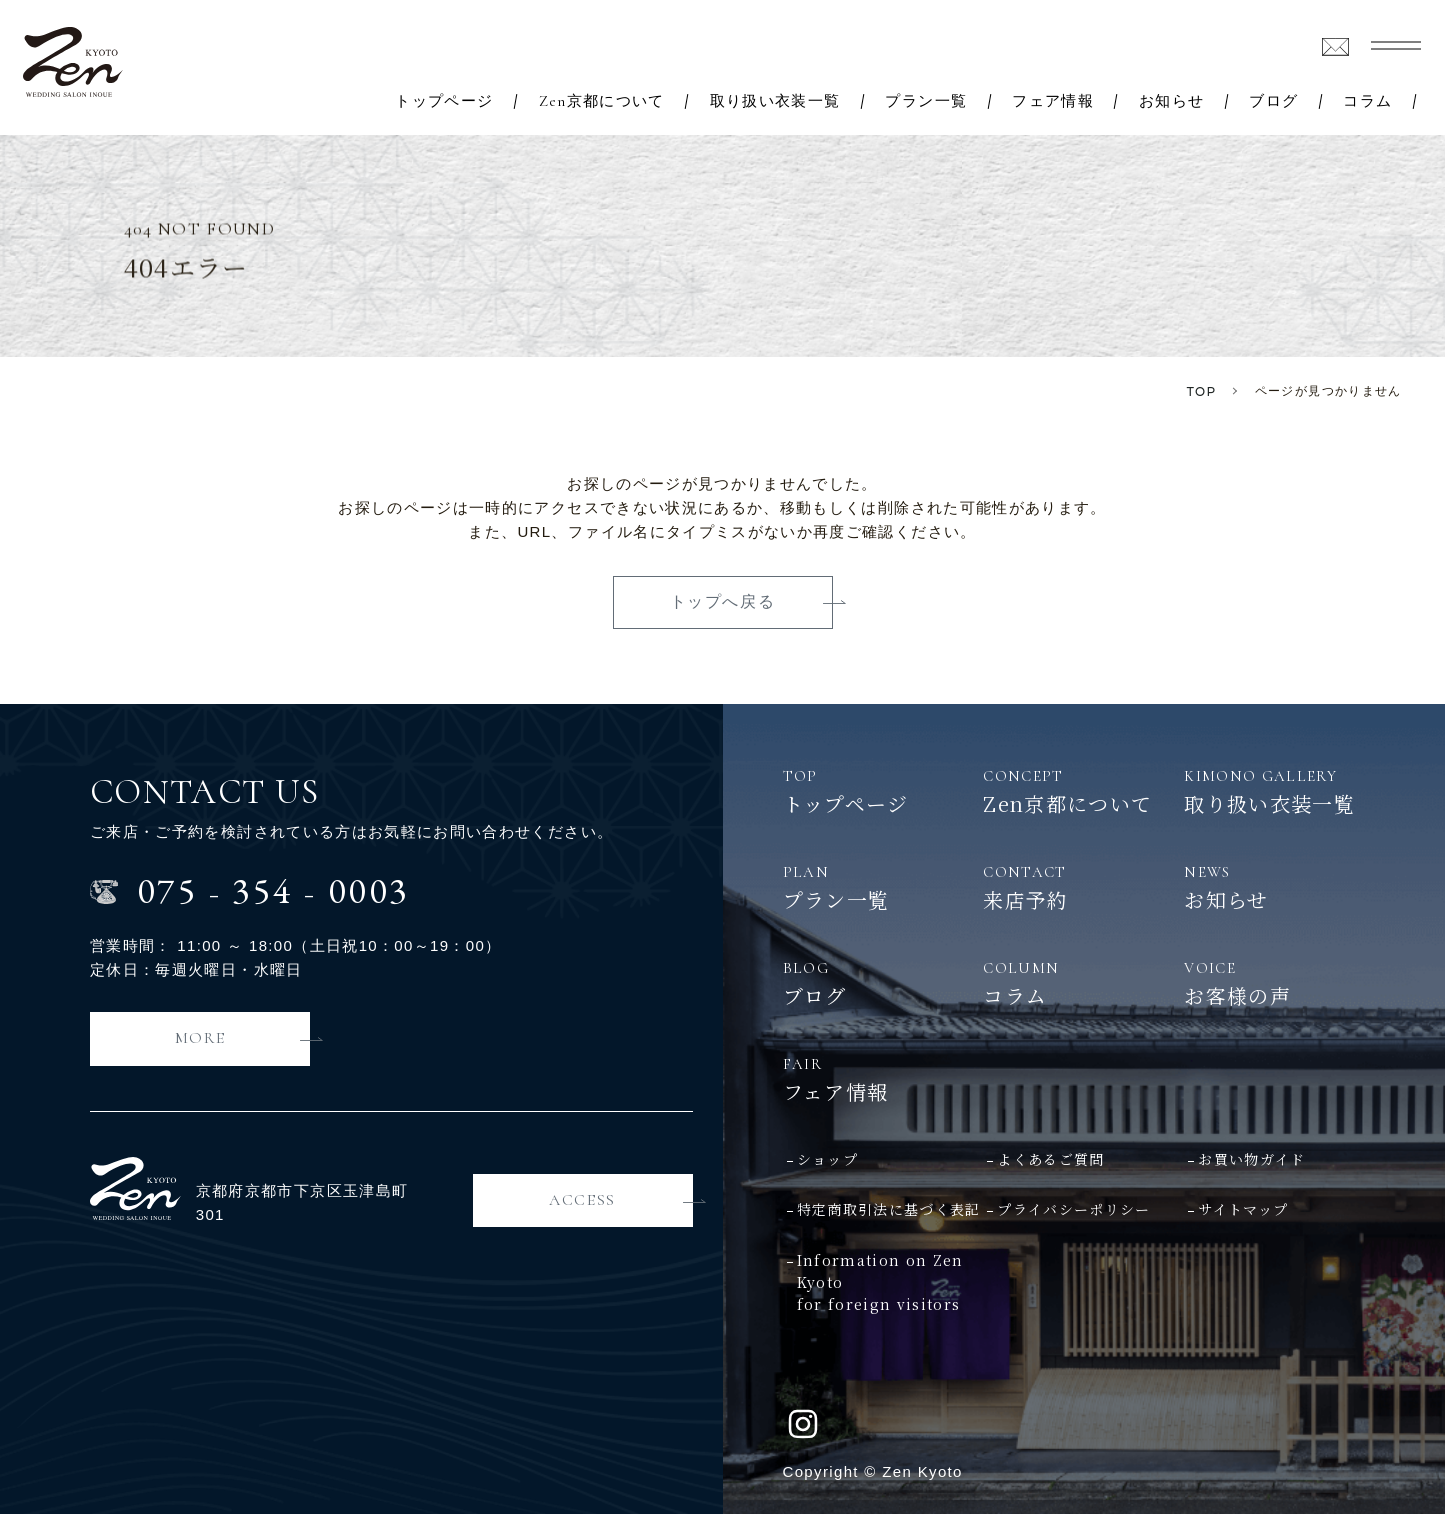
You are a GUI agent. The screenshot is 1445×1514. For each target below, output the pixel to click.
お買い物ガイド (1251, 1159)
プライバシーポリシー (1074, 1209)
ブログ (1273, 101)
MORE (200, 1038)
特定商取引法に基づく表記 (889, 1209)
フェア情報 (1053, 101)
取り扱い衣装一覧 (775, 101)
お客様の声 (1284, 983)
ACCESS (582, 1200)
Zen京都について (602, 101)
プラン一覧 (926, 101)
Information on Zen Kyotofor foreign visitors (880, 1282)
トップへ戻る (723, 601)
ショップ (827, 1159)
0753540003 (273, 890)
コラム (1367, 101)
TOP (1202, 391)
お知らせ (1171, 101)
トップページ (444, 101)
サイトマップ (1243, 1209)
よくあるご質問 (1050, 1159)
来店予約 (1083, 887)
